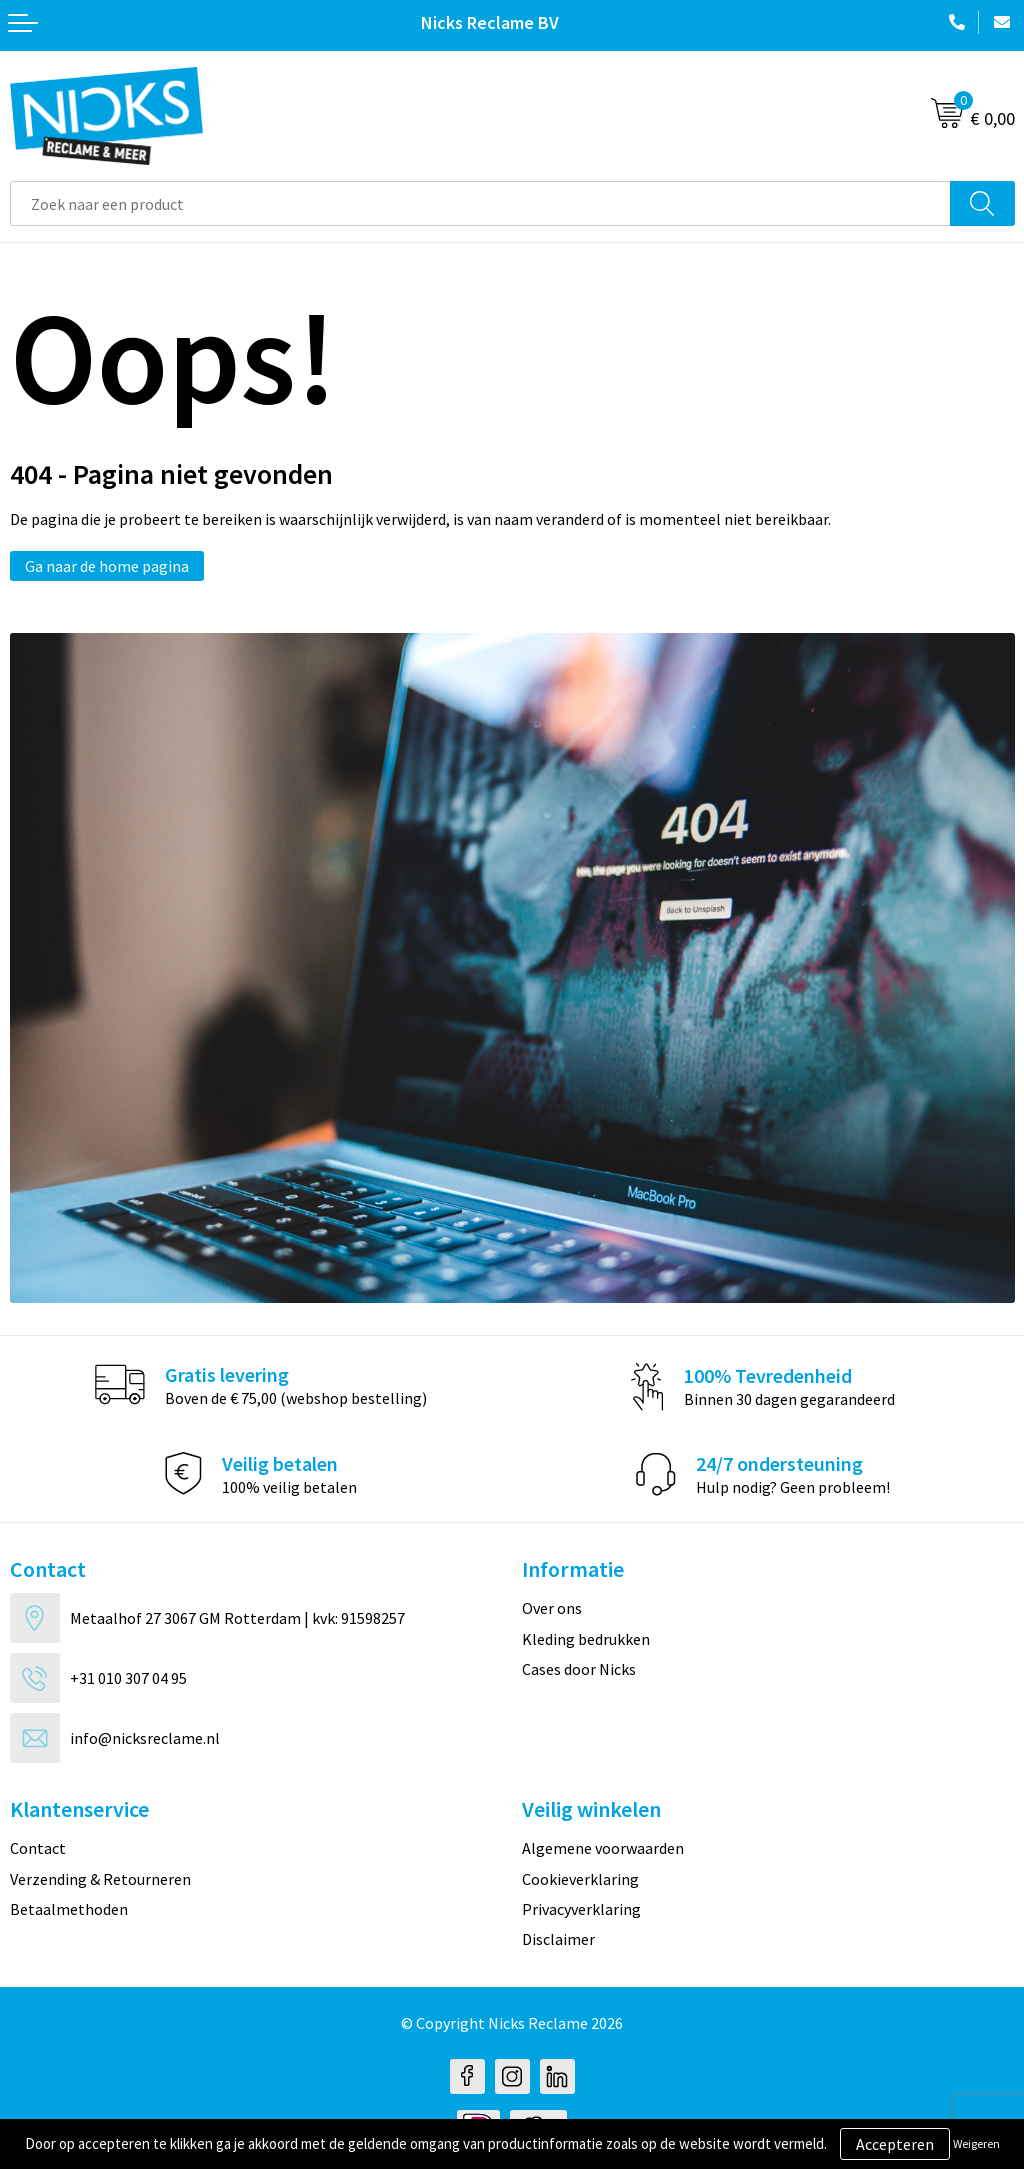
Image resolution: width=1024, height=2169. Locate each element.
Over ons (552, 1608)
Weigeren (976, 2143)
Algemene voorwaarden (603, 1848)
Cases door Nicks (579, 1669)
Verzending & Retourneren (100, 1879)
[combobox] (480, 203)
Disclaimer (558, 1939)
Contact (38, 1848)
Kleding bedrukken (586, 1639)
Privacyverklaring (581, 1909)
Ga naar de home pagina (107, 566)
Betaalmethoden (69, 1909)
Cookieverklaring (580, 1879)
